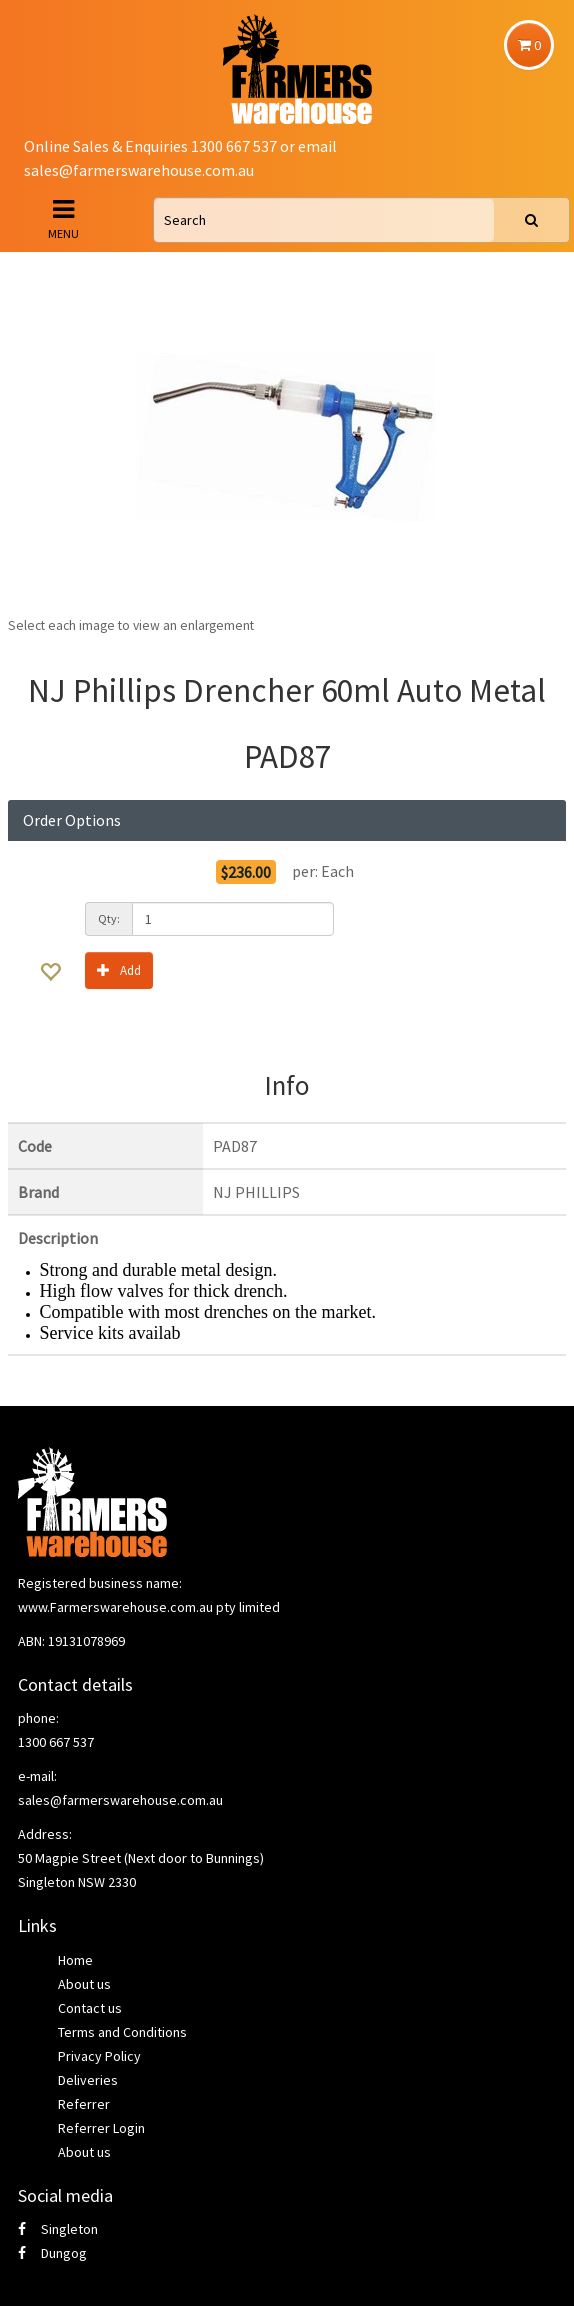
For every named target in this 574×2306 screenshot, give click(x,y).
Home (75, 1960)
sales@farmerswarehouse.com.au (139, 170)
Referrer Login (101, 2128)
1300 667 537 (56, 1742)
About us (84, 1984)
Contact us (90, 2008)
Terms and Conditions (122, 2032)
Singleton (58, 2229)
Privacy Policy (99, 2056)
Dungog (52, 2253)
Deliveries (88, 2080)
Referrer (84, 2104)
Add (119, 969)
